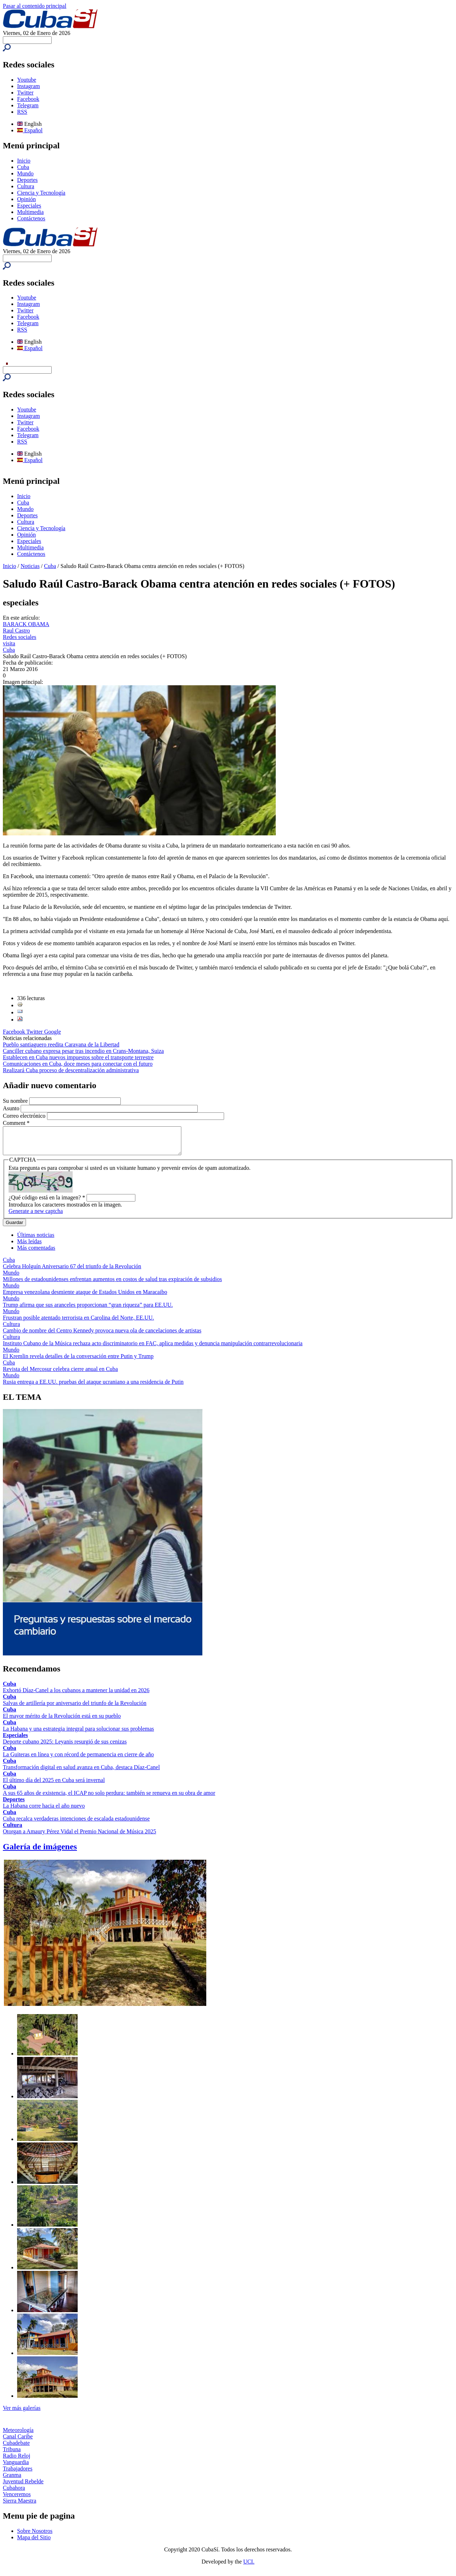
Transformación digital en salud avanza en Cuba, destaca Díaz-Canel (81, 1773)
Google (52, 1032)
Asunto (12, 1108)
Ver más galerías (22, 2413)
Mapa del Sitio (34, 2543)
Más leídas (29, 1247)
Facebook (28, 99)
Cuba (23, 167)
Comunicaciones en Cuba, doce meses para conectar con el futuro (77, 1064)
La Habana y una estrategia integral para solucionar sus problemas (78, 1734)
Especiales (29, 206)
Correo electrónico (25, 1116)
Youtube (26, 80)
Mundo (25, 173)
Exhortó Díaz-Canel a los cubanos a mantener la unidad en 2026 (76, 1695)
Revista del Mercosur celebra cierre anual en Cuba (60, 1374)
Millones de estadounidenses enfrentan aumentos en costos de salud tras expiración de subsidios (112, 1284)
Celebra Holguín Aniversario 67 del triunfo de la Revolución (72, 1272)
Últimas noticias (35, 1240)
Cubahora (14, 2493)
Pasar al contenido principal (34, 6)
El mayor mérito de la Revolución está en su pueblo (62, 1721)
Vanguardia (16, 2467)
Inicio (23, 161)
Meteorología (18, 2435)
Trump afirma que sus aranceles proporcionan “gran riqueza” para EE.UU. (88, 1310)
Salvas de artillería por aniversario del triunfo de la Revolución (74, 1708)
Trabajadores (17, 2474)
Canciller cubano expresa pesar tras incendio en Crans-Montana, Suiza (83, 1051)
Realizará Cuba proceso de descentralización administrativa (71, 1070)
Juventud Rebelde (23, 2487)
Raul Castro (16, 631)
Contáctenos (31, 218)
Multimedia (30, 212)
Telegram (27, 105)
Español (30, 130)
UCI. (249, 2567)
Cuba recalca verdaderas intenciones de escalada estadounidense (76, 1824)
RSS (22, 112)
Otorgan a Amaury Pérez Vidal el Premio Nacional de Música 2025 (79, 1837)
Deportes (27, 180)
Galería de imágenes (40, 1852)
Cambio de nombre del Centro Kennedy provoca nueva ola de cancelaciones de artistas (102, 1336)
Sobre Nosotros (34, 2536)
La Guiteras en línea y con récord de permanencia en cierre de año (78, 1760)
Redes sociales (19, 637)
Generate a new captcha (36, 1216)
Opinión (26, 199)
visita (9, 643)
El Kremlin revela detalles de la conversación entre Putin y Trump (78, 1361)
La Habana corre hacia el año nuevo (44, 1811)
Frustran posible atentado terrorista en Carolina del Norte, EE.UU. (78, 1323)
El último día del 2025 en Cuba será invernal (54, 1785)
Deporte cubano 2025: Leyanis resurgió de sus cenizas (65, 1747)
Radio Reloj (16, 2461)
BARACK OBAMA (26, 624)
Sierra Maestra (19, 2506)
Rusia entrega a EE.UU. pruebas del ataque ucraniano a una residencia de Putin (93, 1387)
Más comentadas (36, 1253)
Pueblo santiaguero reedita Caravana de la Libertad (61, 1044)
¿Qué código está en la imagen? (47, 1203)
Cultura (25, 186)
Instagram (28, 86)
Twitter (25, 92)
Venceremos (17, 2499)
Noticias (30, 566)
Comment (16, 1123)
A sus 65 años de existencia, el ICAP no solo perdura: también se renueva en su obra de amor (109, 1798)
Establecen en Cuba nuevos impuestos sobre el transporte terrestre (78, 1057)
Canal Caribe (18, 2442)
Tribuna (12, 2455)
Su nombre (16, 1101)
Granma (12, 2480)
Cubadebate (16, 2448)
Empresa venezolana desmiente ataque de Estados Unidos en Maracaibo (85, 1297)
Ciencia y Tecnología (41, 193)
